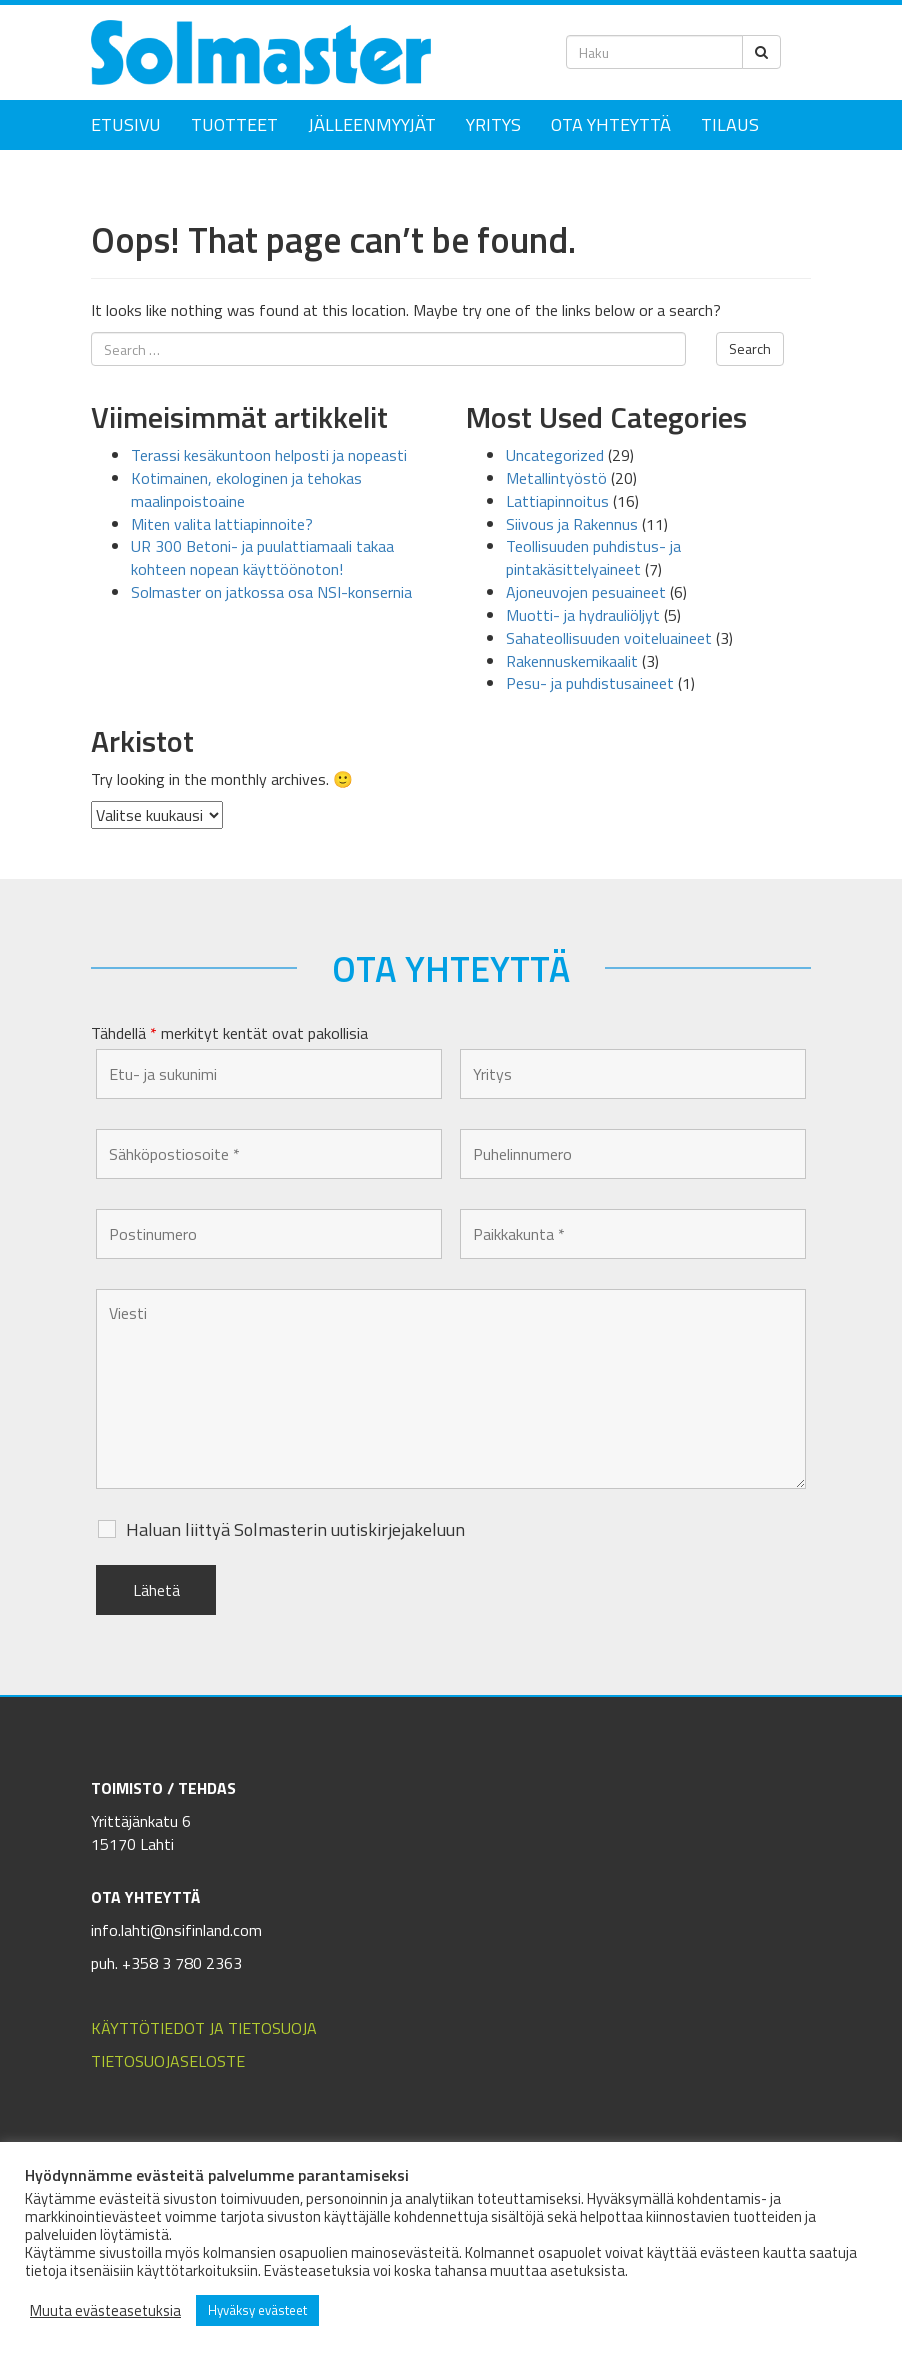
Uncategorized (555, 455)
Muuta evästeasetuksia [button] (105, 2311)
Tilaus (730, 124)
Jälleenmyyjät (372, 124)
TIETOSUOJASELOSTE (168, 2061)
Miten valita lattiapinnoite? (222, 524)
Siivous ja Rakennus (572, 524)
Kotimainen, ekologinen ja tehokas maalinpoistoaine (246, 489)
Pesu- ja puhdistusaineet (590, 683)
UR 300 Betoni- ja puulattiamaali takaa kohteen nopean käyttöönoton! (262, 557)
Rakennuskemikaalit (572, 661)
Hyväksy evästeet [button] (257, 2310)
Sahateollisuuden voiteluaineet (609, 638)
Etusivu (126, 124)
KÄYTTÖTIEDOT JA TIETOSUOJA (204, 2028)
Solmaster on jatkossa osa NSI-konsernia (271, 592)
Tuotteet (234, 124)
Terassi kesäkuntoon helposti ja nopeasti (269, 455)
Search (750, 348)
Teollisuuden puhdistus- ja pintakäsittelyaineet (593, 557)
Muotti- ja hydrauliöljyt (583, 615)
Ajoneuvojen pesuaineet (586, 592)
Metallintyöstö (556, 478)
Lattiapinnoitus (557, 501)
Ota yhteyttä (611, 124)
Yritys (493, 124)
